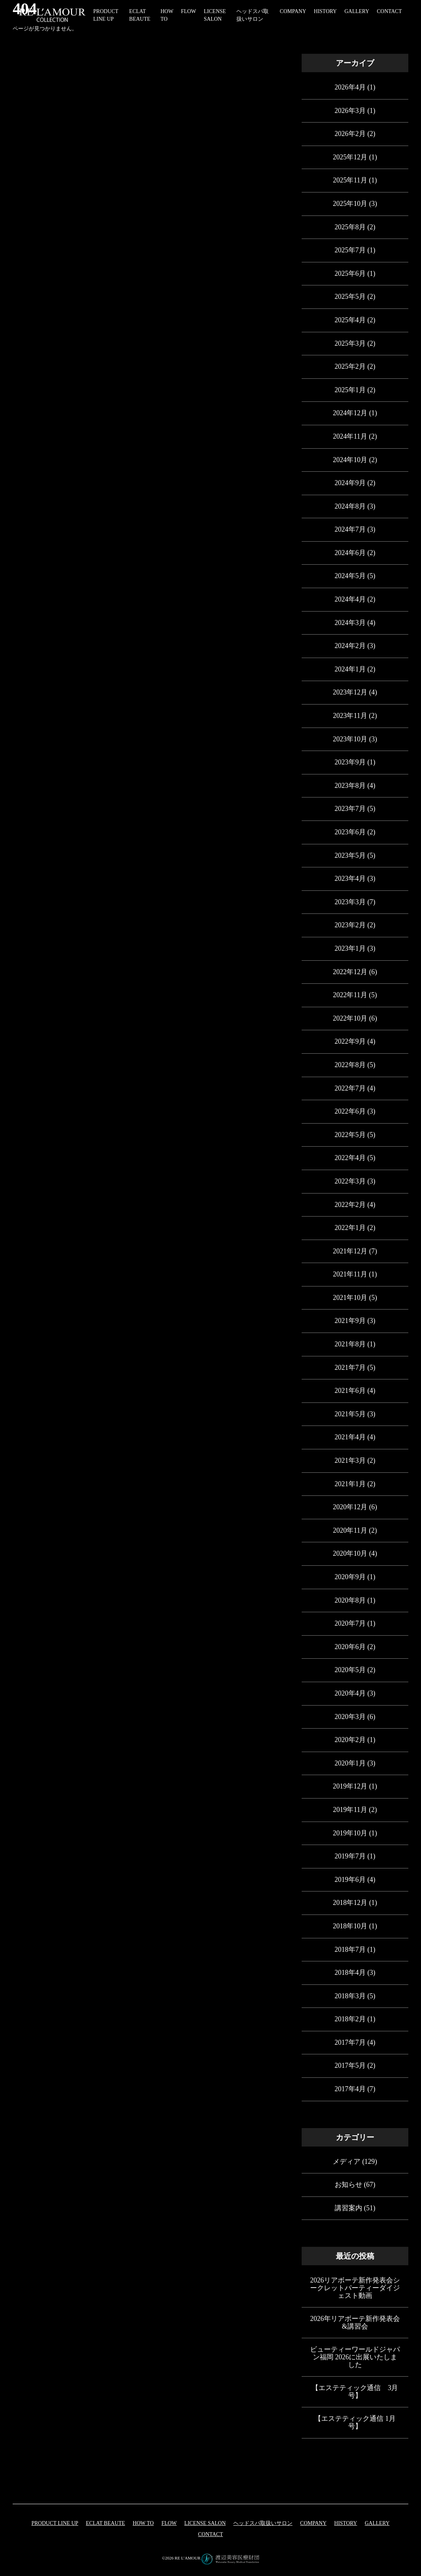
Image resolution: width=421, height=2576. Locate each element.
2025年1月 (350, 390)
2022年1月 (350, 1228)
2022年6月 (350, 1111)
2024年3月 (350, 623)
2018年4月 (350, 1972)
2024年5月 (350, 576)
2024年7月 (350, 529)
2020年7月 (350, 1623)
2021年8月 (350, 1344)
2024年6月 (350, 553)
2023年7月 (350, 808)
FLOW (188, 11)
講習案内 (348, 2208)
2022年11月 (350, 995)
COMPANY (293, 11)
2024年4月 (350, 599)
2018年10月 (350, 1926)
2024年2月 (350, 646)
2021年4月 (350, 1437)
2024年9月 (350, 483)
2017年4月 (350, 2089)
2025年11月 (350, 180)
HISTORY (325, 11)
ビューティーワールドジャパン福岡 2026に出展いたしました (355, 2357)
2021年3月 (350, 1460)
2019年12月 (350, 1786)
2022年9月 (350, 1041)
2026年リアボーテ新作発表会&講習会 (355, 2322)
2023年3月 (350, 902)
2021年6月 (350, 1390)
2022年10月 (350, 1018)
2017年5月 (350, 2065)
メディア (346, 2161)
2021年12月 (350, 1251)
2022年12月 (350, 972)
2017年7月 (350, 2042)
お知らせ (348, 2184)
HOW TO (143, 2523)
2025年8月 (350, 227)
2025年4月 (350, 320)
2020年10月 (350, 1553)
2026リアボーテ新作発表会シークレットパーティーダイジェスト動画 (355, 2287)
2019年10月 (350, 1833)
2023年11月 (350, 715)
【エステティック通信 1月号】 (355, 2422)
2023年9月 (350, 762)
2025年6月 (350, 273)
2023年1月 (350, 948)
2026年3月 (350, 110)
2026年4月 (350, 87)
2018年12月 (350, 1902)
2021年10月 (350, 1297)
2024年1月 (350, 669)
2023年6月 (350, 832)
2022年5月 (350, 1135)
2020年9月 (350, 1577)
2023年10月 (350, 739)
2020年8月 (350, 1600)
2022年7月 (350, 1088)
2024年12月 (350, 413)
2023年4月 (350, 878)
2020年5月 (350, 1670)
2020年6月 (350, 1647)
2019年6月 (350, 1879)
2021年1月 (350, 1484)
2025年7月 (350, 250)
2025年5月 (350, 296)
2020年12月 (350, 1507)
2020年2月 (350, 1740)
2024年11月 (350, 436)
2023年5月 (350, 855)
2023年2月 (350, 925)
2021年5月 (350, 1414)
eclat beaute (105, 2523)
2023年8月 (350, 785)
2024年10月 (350, 460)
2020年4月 (350, 1693)
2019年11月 (350, 1809)
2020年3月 (350, 1717)
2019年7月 (350, 1856)
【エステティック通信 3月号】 (355, 2391)
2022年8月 (350, 1065)
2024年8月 (350, 506)
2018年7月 (350, 1949)
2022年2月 (350, 1204)
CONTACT (389, 11)
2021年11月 (350, 1274)
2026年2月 (350, 134)
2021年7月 (350, 1367)
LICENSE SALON (205, 2523)
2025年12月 (350, 157)
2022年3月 (350, 1181)
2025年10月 (350, 203)
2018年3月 (350, 1996)
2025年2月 (350, 366)
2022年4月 (350, 1158)
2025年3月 (350, 343)
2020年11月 (350, 1530)
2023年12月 (350, 692)
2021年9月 (350, 1320)
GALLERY (356, 11)
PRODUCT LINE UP (54, 2523)
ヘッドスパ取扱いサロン (262, 2523)
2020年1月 (350, 1763)
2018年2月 (350, 2019)
